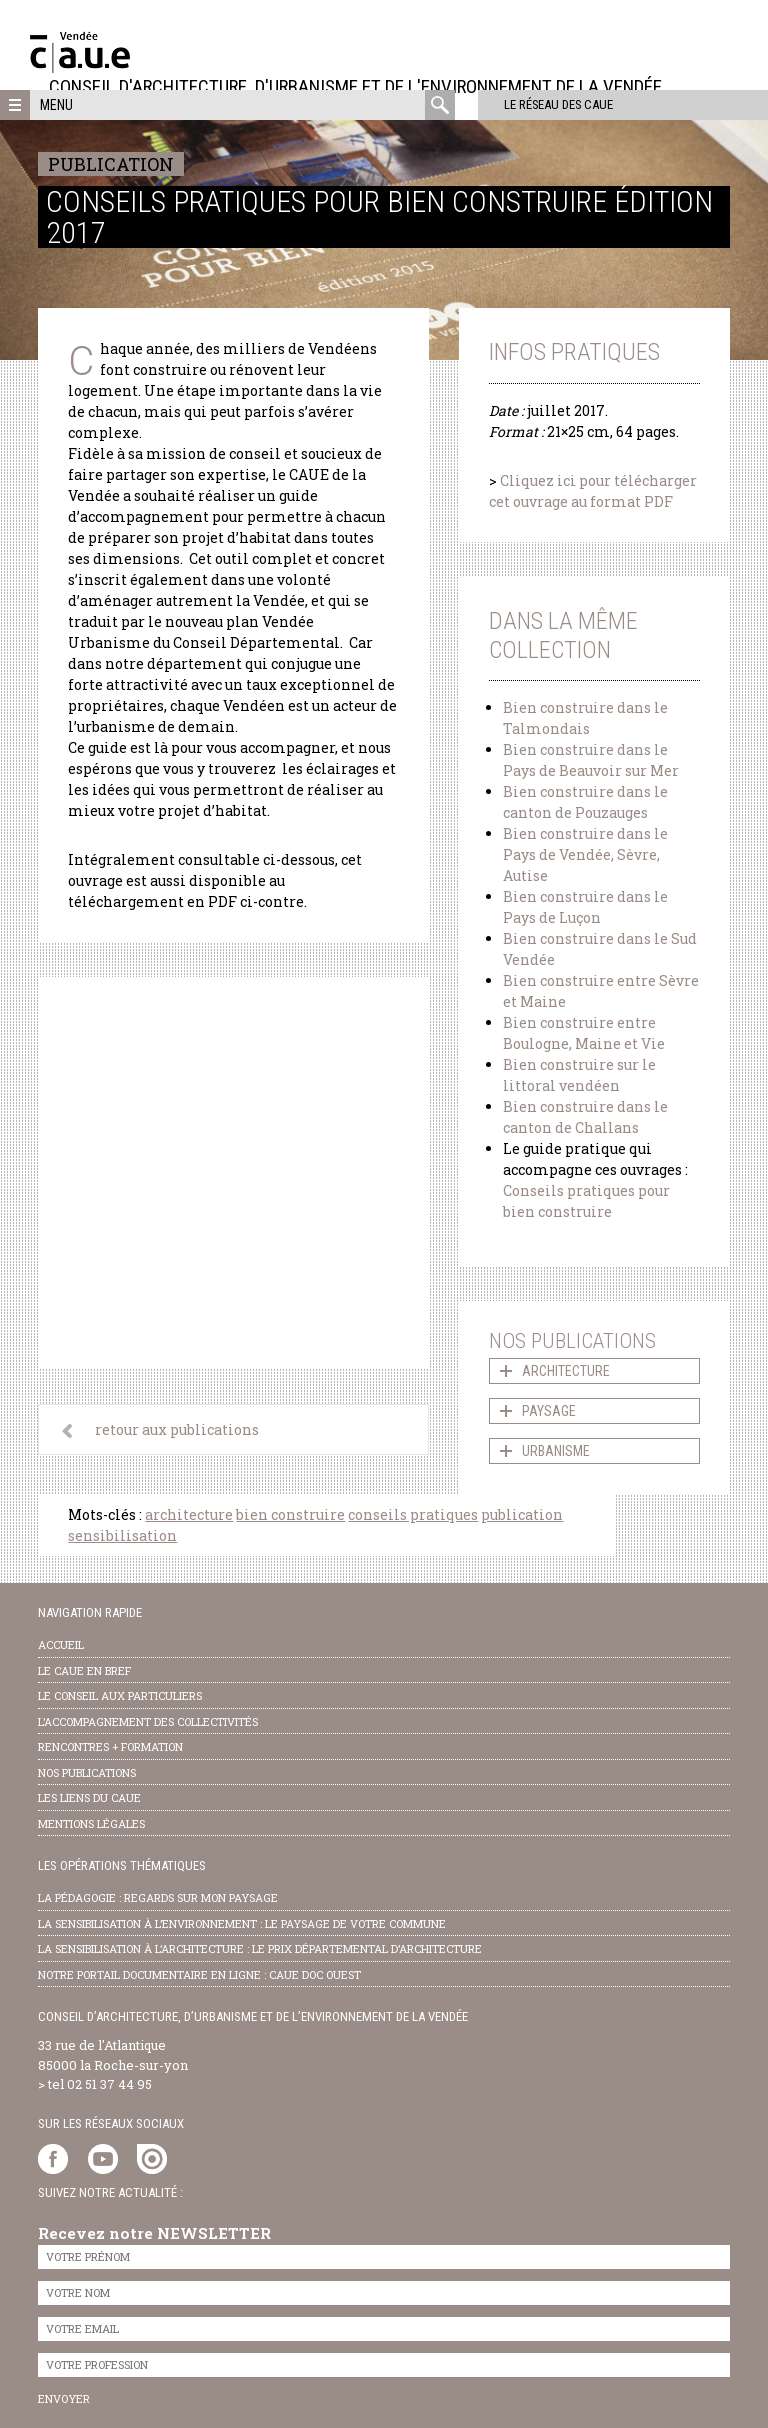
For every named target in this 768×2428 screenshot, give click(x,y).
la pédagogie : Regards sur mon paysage (158, 1897)
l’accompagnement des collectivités (148, 1721)
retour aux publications (177, 1429)
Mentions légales (91, 1823)
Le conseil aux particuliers (120, 1695)
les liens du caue (89, 1797)
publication (522, 1514)
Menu (56, 105)
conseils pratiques (413, 1514)
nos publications (87, 1772)
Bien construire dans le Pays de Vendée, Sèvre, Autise (585, 854)
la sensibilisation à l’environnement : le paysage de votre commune (242, 1923)
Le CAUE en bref (84, 1670)
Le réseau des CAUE (540, 104)
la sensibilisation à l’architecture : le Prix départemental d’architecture (260, 1948)
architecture (189, 1514)
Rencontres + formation (110, 1746)
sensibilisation (122, 1535)
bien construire (290, 1514)
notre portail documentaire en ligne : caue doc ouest (199, 1974)
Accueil (61, 1644)
